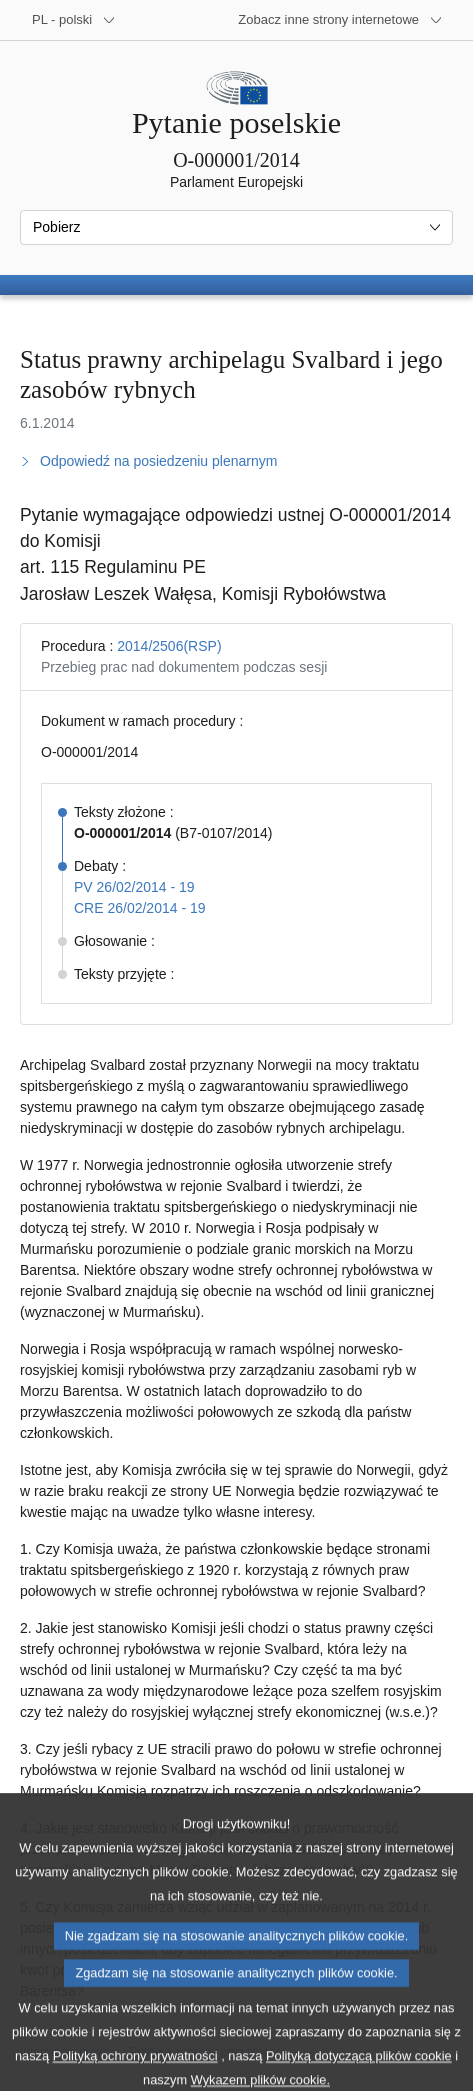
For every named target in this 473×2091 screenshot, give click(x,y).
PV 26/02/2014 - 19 (134, 887)
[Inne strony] (340, 20)
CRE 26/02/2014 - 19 (140, 908)
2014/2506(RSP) (169, 646)
